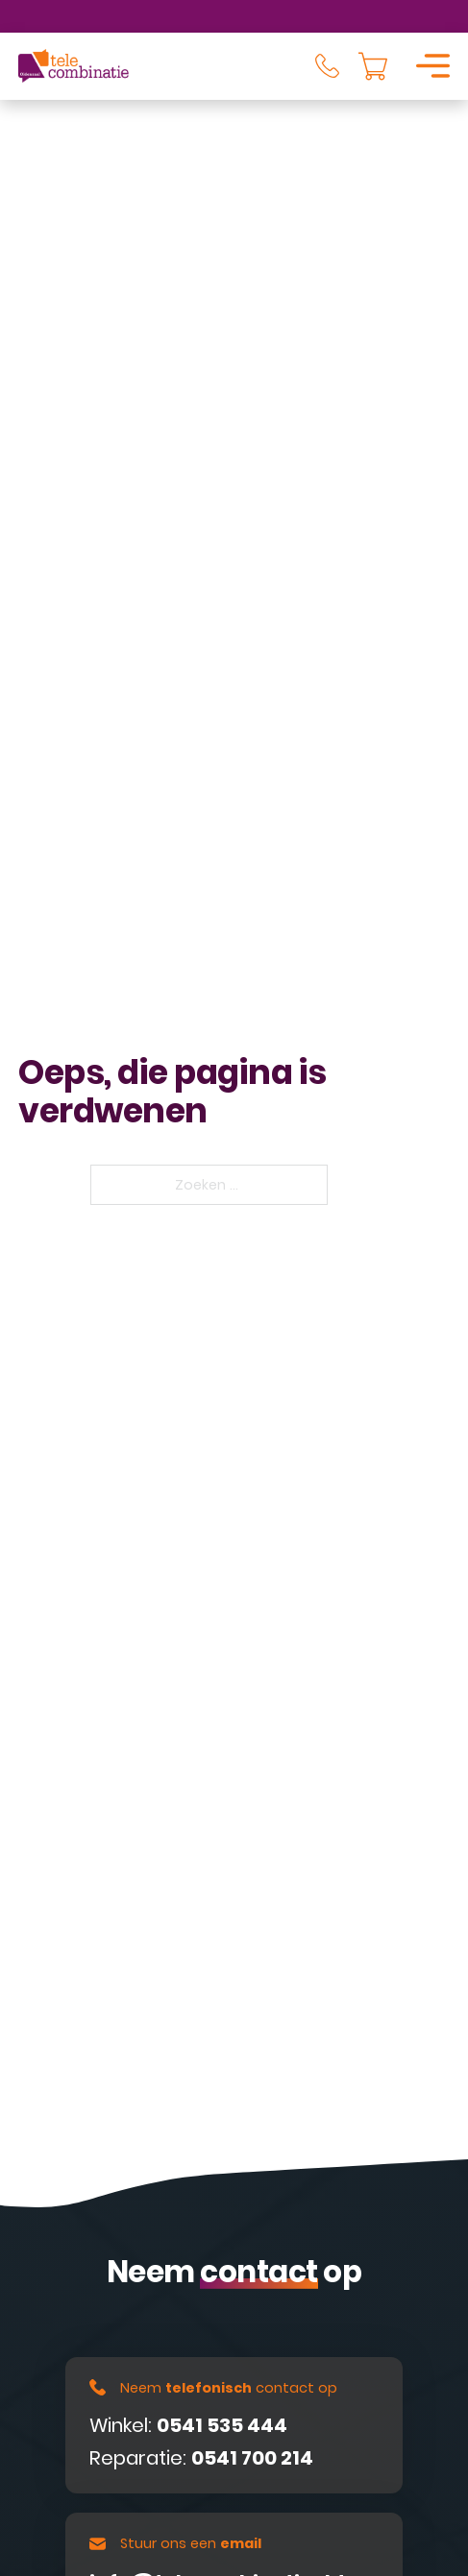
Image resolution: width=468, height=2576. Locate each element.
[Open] (433, 66)
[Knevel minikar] (372, 66)
